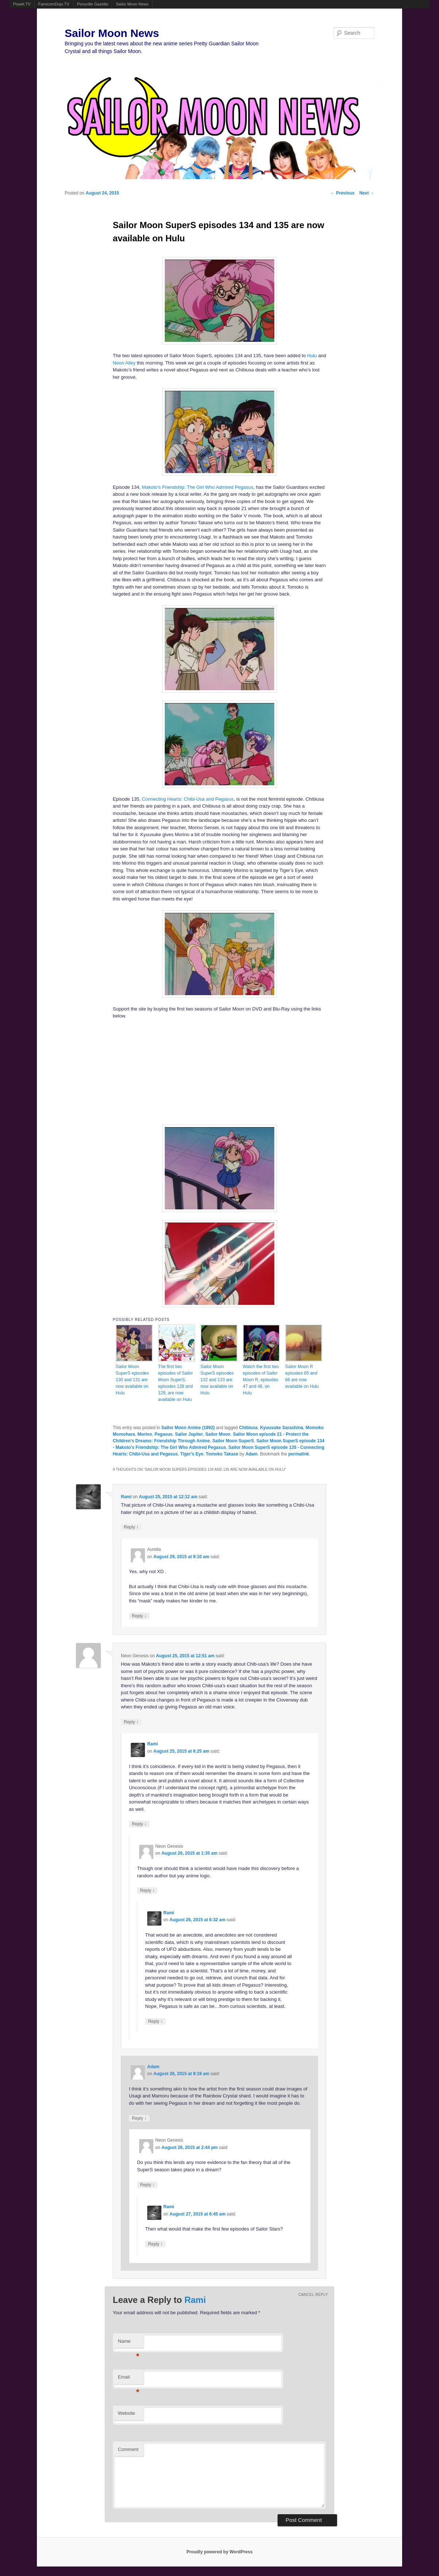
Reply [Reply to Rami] (131, 1527)
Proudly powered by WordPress (219, 2551)
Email (129, 2379)
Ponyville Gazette (92, 4)
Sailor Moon (217, 1434)
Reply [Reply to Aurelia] (139, 1616)
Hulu (312, 355)
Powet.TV (22, 4)
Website (126, 2413)
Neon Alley (124, 363)
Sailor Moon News (132, 4)
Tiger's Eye (191, 1454)
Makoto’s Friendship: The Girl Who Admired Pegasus (197, 487)
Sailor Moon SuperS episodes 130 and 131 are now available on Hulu (132, 1379)
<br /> (154, 1071)
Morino (144, 1434)
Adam (251, 1454)
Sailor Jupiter (189, 1434)
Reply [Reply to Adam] (139, 2118)
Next (366, 193)
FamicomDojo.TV (53, 4)
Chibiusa (248, 1427)
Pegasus (163, 1434)
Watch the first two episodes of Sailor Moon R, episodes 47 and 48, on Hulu (261, 1379)
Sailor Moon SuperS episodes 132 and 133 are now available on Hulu (217, 1379)
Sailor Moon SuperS (233, 1440)
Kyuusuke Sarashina (281, 1427)
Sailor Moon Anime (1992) (188, 1427)
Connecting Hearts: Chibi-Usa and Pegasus (187, 799)
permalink (298, 1454)
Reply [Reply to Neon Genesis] (131, 1722)
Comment (128, 2449)
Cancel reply (313, 2295)
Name (129, 2343)
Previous (343, 193)
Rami (126, 1496)
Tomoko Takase (222, 1454)
